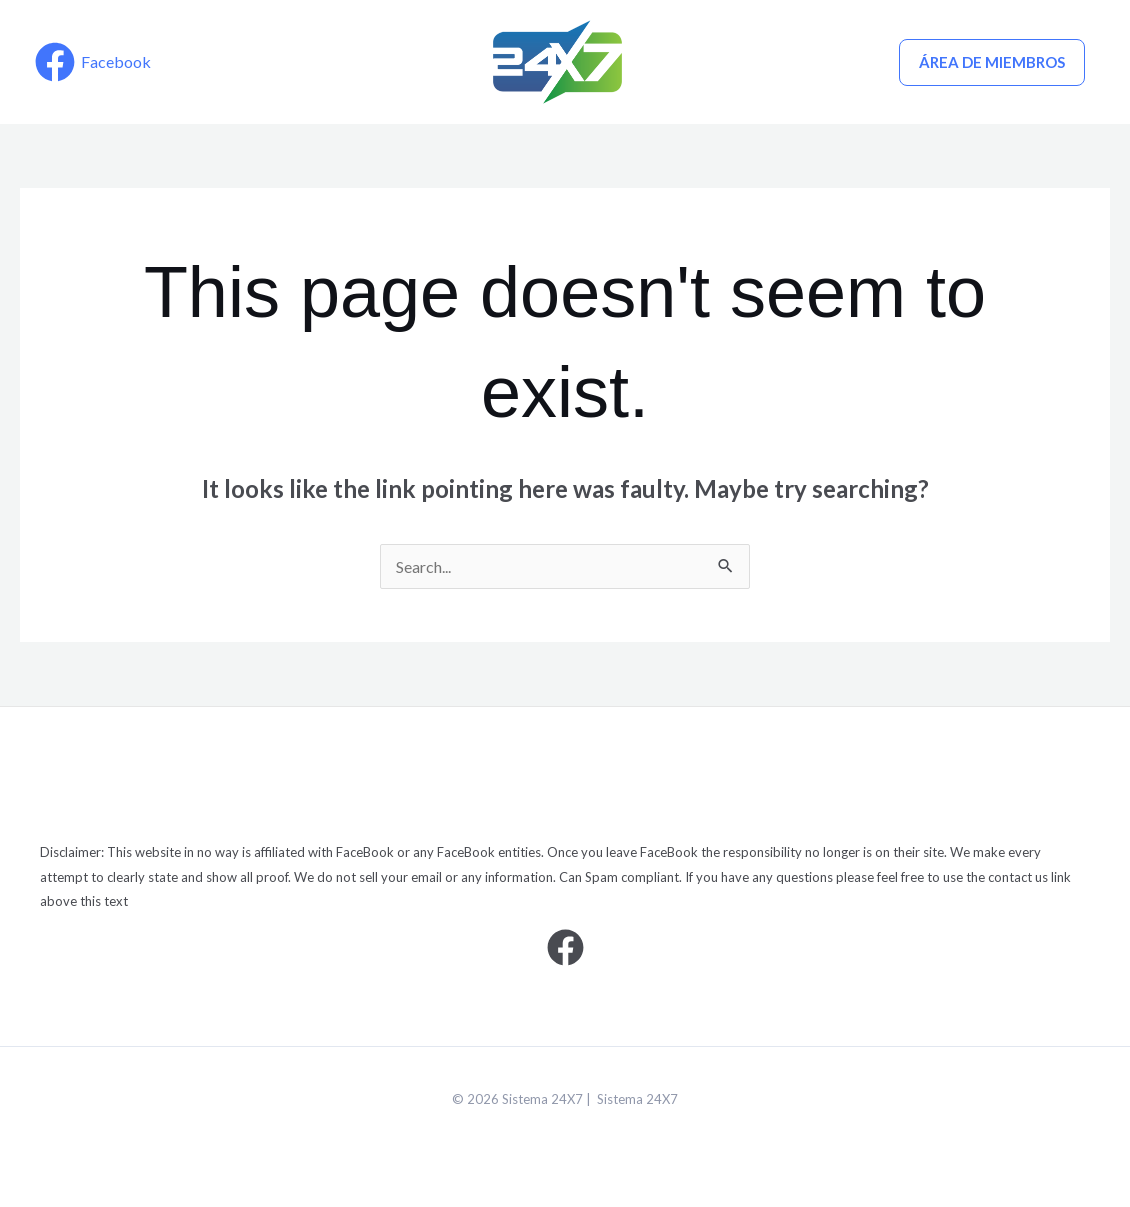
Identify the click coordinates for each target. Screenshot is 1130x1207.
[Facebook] (93, 62)
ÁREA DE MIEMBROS (992, 62)
